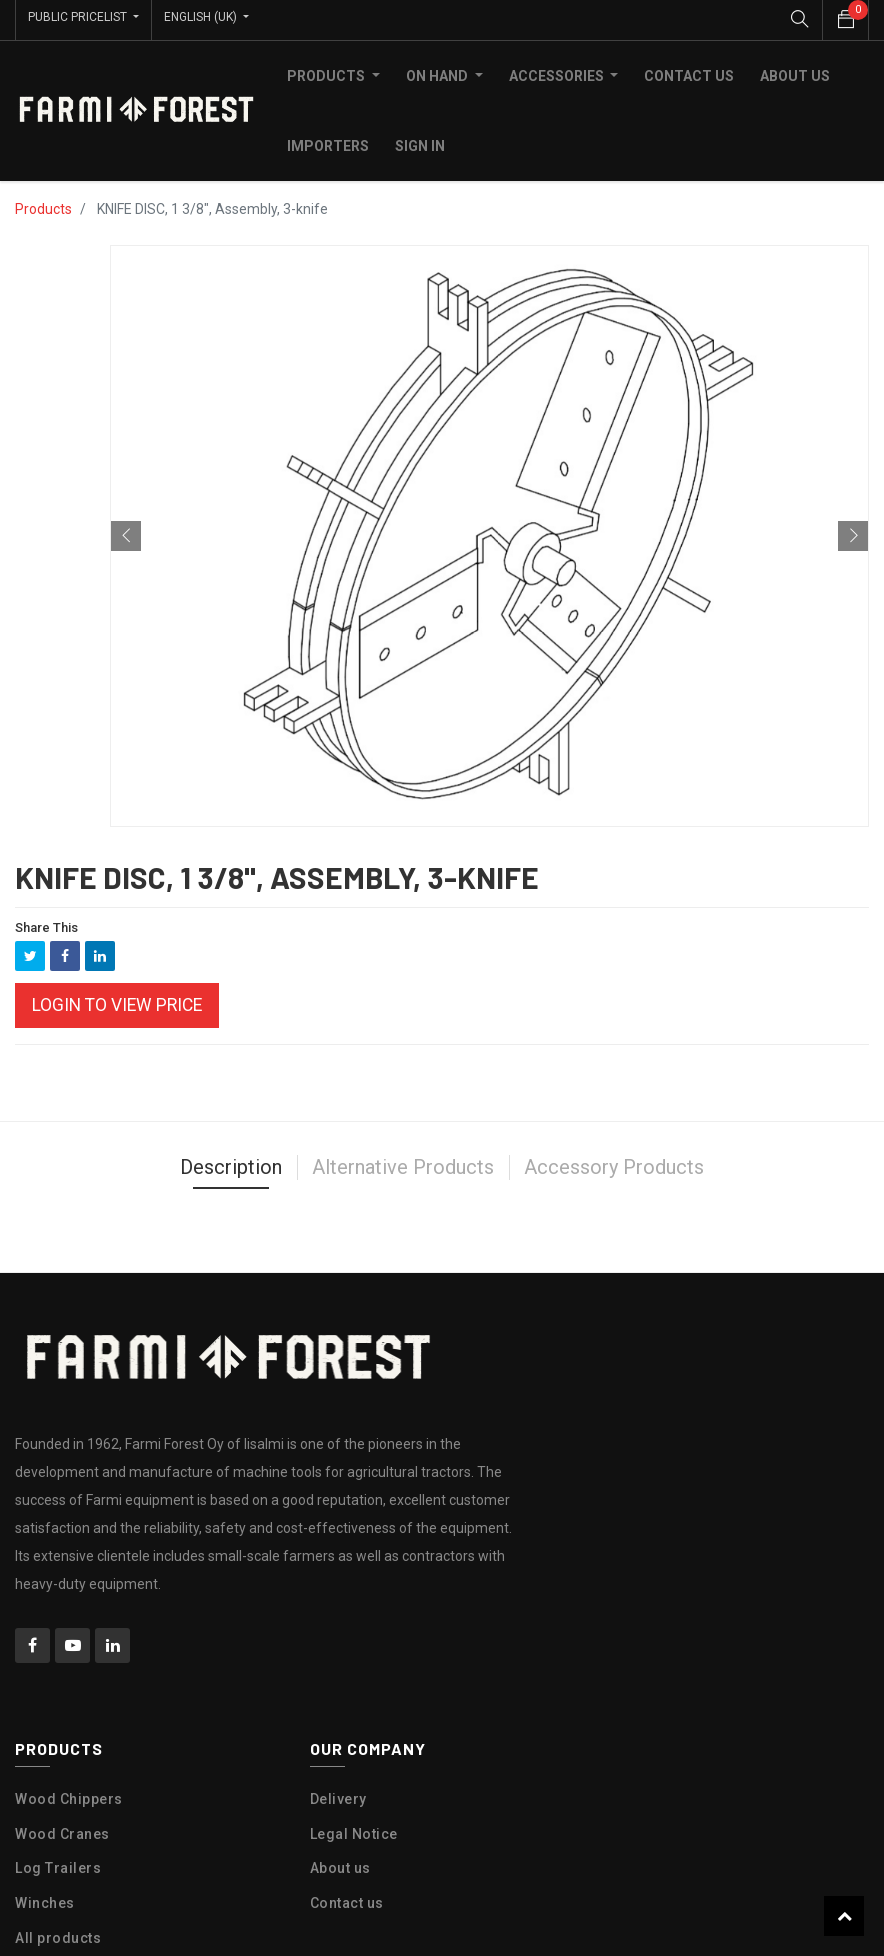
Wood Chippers (69, 1794)
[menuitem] (689, 71)
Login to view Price (117, 1000)
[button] (126, 531)
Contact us (347, 1898)
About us (340, 1864)
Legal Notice (354, 1829)
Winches (45, 1898)
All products (58, 1933)
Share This (46, 922)
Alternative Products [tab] (403, 1163)
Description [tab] (231, 1163)
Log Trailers (58, 1864)
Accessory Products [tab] (614, 1163)
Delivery (338, 1794)
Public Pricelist (79, 17)
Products (43, 204)
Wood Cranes (62, 1829)
